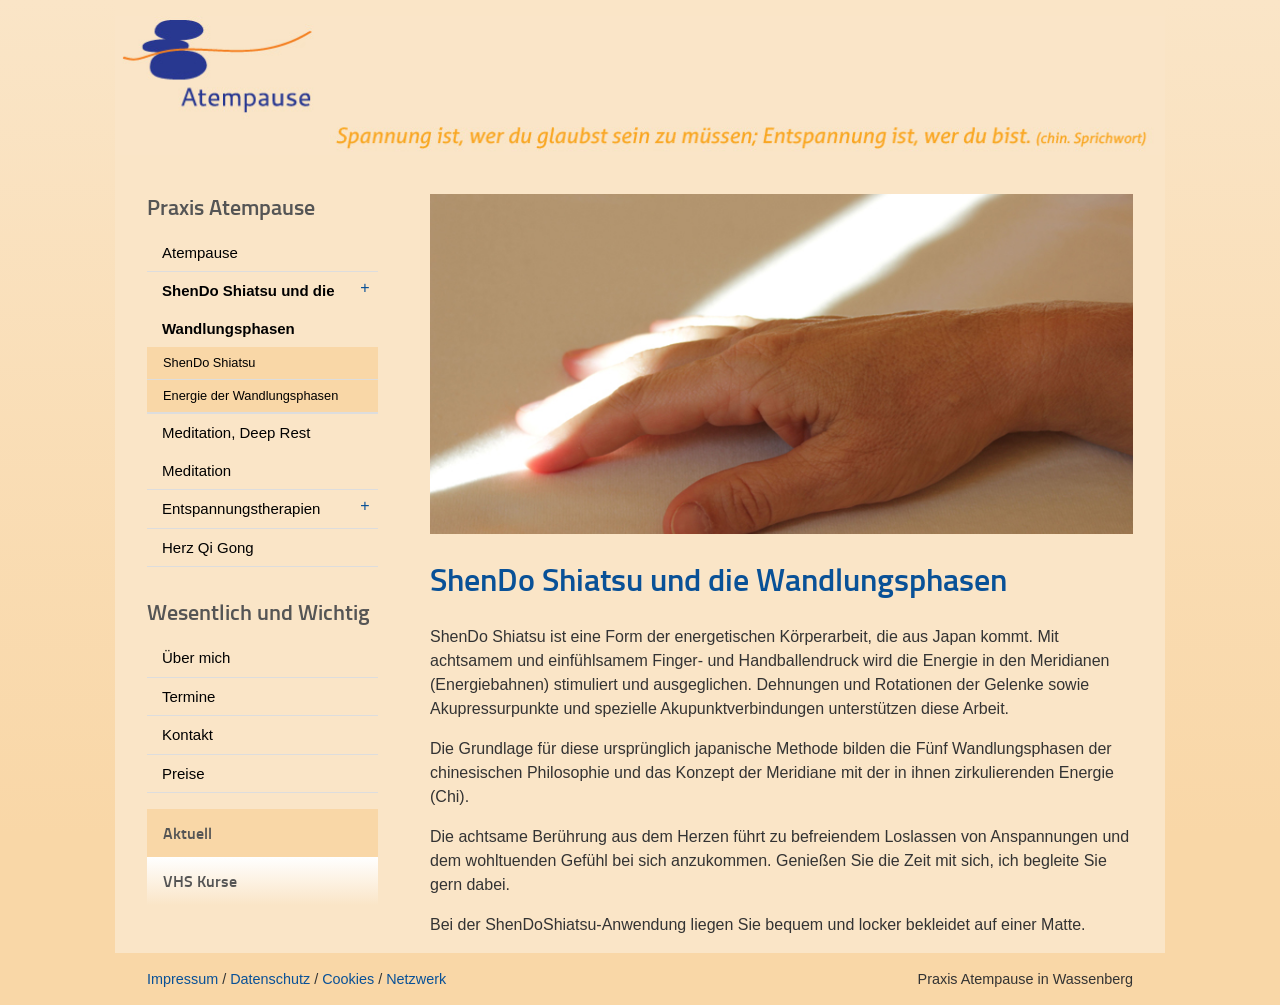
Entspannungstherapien (241, 508)
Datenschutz (270, 979)
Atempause (200, 252)
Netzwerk (416, 979)
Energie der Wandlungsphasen (250, 395)
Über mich (196, 657)
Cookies (348, 979)
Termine (188, 696)
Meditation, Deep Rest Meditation (236, 451)
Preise (183, 773)
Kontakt (187, 734)
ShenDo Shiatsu (209, 362)
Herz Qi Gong (208, 547)
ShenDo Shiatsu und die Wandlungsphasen (248, 309)
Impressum (182, 979)
